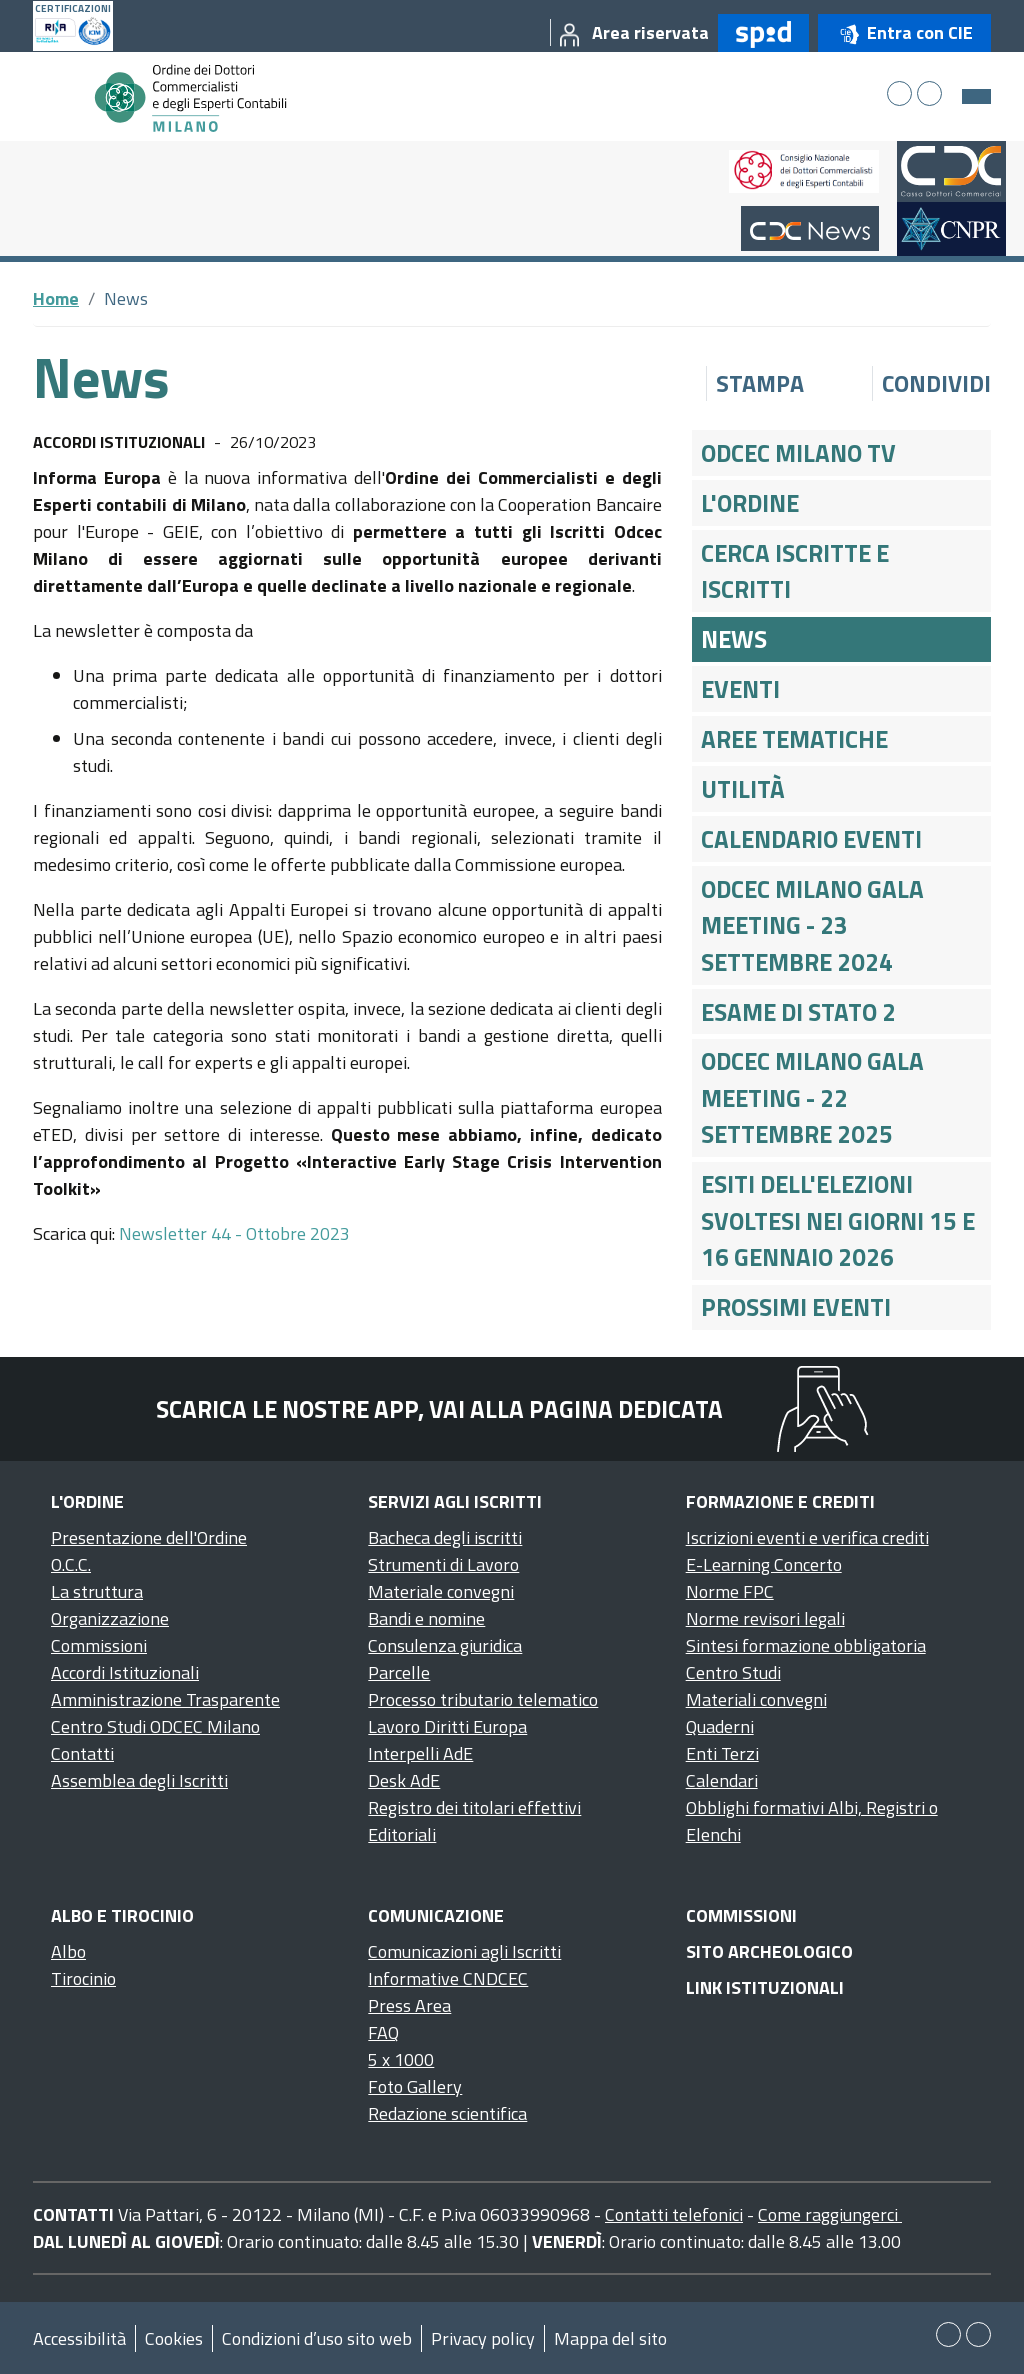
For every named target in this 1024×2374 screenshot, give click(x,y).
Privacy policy (483, 2338)
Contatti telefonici (674, 2214)
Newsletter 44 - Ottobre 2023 (234, 1233)
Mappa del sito (610, 2338)
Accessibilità (79, 2338)
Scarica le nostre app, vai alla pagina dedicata (439, 1409)
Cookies (174, 2338)
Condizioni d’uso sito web (317, 2338)
